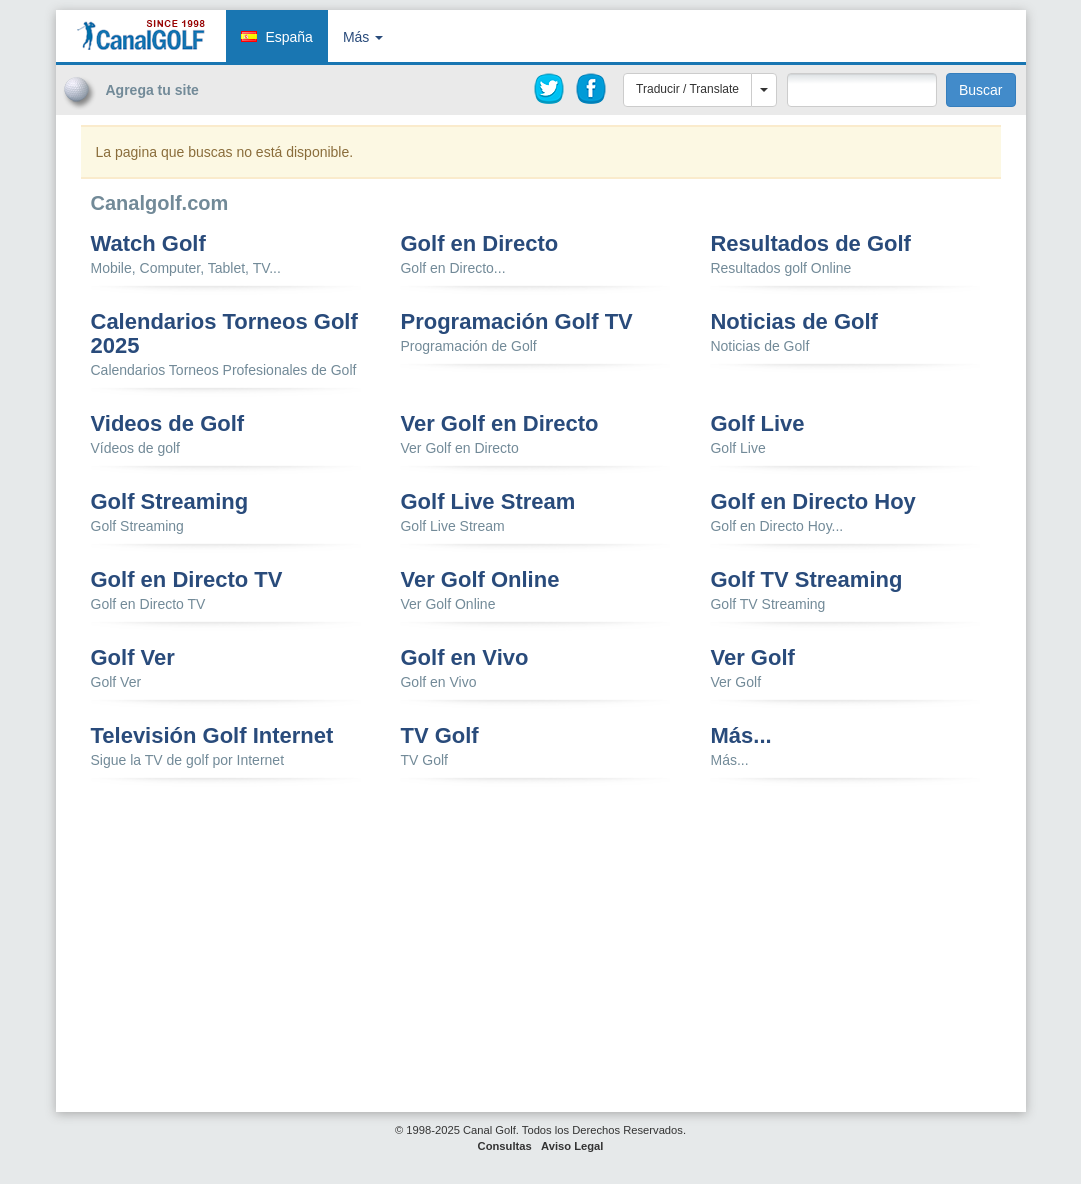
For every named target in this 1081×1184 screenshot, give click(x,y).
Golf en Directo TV (187, 580)
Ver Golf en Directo (499, 424)
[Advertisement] (901, 153)
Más (363, 37)
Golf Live (757, 424)
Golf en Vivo (464, 658)
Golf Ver (133, 658)
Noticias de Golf (793, 322)
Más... (740, 736)
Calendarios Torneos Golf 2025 (224, 334)
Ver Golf (752, 658)
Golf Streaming (170, 502)
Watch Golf (148, 244)
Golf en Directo (479, 244)
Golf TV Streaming (806, 580)
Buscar (981, 90)
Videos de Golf (168, 424)
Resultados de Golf (810, 244)
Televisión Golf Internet (212, 736)
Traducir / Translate (687, 89)
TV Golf (439, 736)
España (288, 37)
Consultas (505, 1146)
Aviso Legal (572, 1146)
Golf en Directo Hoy (812, 502)
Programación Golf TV (516, 322)
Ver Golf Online (479, 580)
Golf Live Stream (487, 502)
